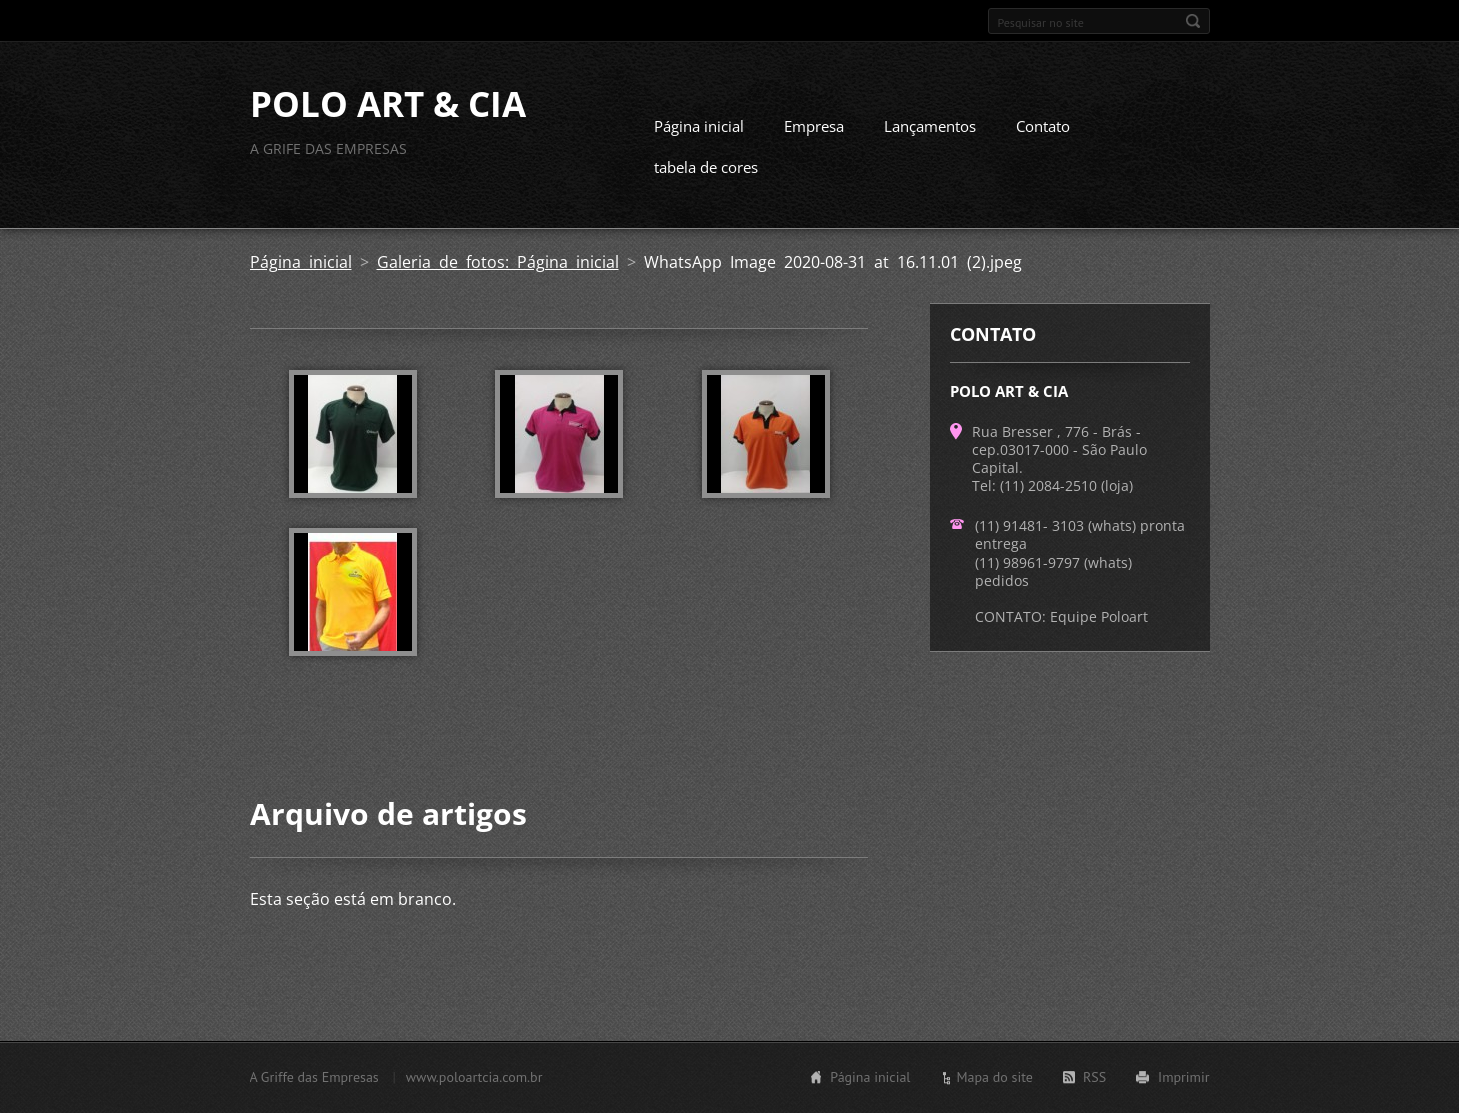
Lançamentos (930, 126)
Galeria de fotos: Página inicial (498, 262)
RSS (1094, 1077)
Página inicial (699, 126)
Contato (1043, 126)
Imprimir (1183, 1077)
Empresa (814, 126)
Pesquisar (1193, 21)
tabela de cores (706, 167)
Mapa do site (994, 1077)
